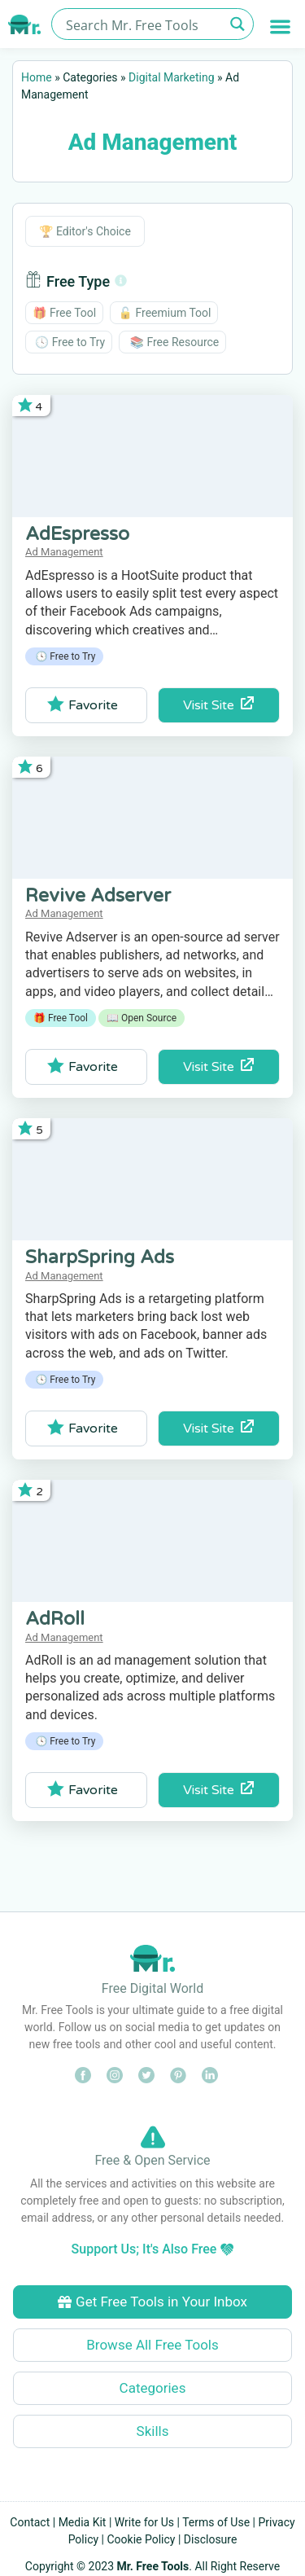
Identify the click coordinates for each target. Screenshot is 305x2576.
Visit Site (218, 704)
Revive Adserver (98, 895)
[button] (281, 26)
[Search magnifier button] (238, 24)
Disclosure (210, 2539)
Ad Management (64, 552)
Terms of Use (216, 2522)
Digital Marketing (171, 77)
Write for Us (144, 2522)
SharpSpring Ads (99, 1257)
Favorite (82, 704)
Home (36, 77)
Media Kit (83, 2522)
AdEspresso (77, 534)
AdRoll (55, 1619)
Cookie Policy (141, 2539)
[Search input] (143, 24)
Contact (30, 2522)
